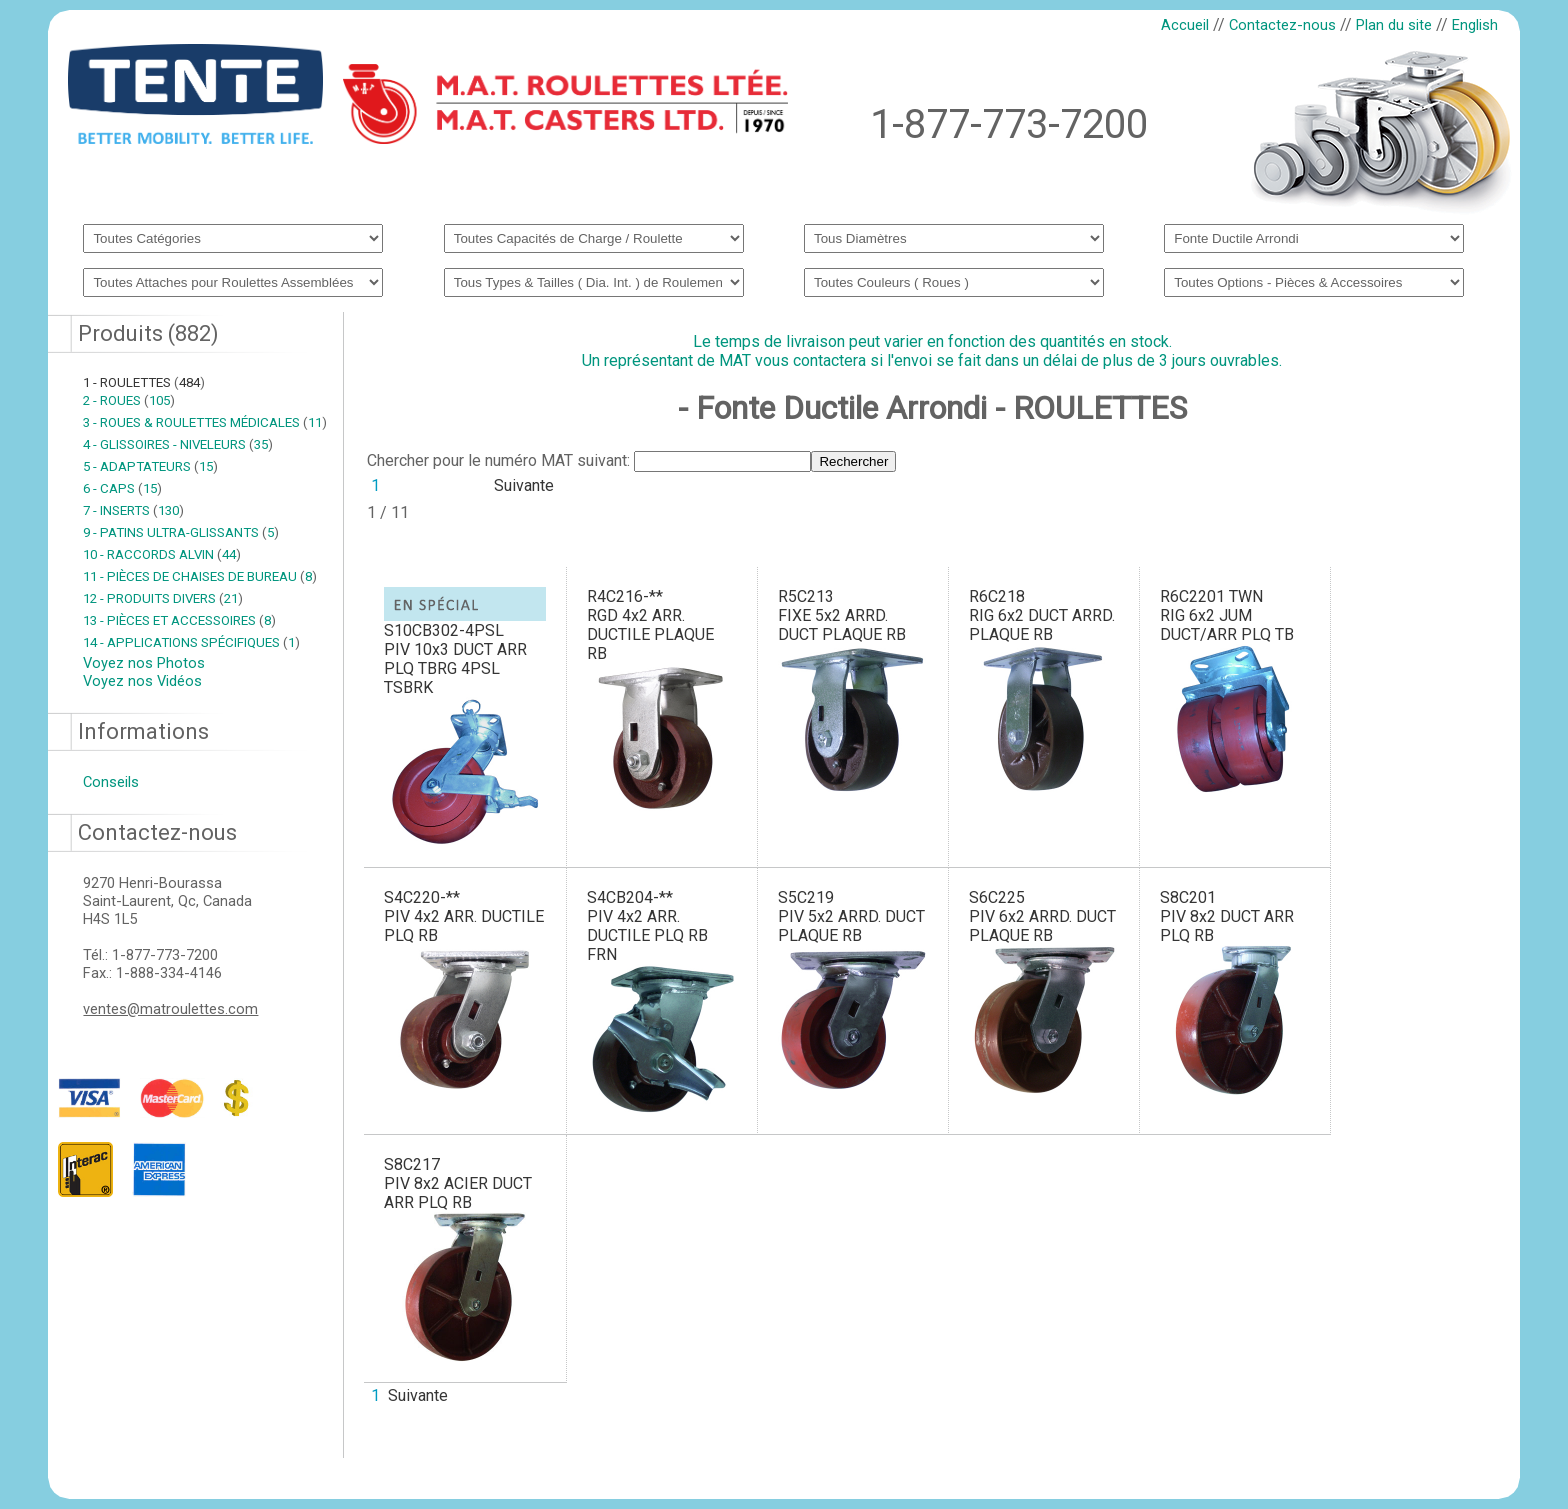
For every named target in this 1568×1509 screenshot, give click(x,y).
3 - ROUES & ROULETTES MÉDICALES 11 (205, 422)
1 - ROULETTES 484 (144, 382)
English (1475, 25)
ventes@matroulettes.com (170, 1009)
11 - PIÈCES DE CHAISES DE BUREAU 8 (200, 576)
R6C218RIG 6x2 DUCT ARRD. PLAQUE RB (1042, 615)
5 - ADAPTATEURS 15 (150, 466)
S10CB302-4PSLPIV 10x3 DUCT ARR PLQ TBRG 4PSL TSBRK (455, 659)
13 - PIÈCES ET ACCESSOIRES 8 (179, 620)
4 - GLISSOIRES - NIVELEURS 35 (178, 444)
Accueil (1185, 25)
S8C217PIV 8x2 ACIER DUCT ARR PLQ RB (458, 1183)
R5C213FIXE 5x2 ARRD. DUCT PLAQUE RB (842, 615)
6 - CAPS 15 (122, 488)
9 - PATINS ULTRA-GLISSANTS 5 (181, 532)
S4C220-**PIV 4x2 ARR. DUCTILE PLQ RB (464, 916)
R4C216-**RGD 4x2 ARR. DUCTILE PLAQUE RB (650, 625)
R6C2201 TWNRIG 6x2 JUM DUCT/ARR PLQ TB (1227, 615)
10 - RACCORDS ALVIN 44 (162, 554)
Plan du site (1394, 25)
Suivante (524, 485)
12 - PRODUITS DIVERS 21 (163, 598)
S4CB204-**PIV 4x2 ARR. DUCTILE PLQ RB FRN (647, 926)
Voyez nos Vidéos (142, 681)
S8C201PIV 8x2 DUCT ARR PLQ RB (1227, 916)
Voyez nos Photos (144, 663)
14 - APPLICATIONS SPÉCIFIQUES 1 (191, 642)
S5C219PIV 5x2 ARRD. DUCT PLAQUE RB (851, 916)
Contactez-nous (1282, 25)
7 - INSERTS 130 (133, 510)
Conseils (111, 782)
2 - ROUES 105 (129, 400)
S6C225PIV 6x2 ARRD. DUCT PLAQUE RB (1042, 916)
